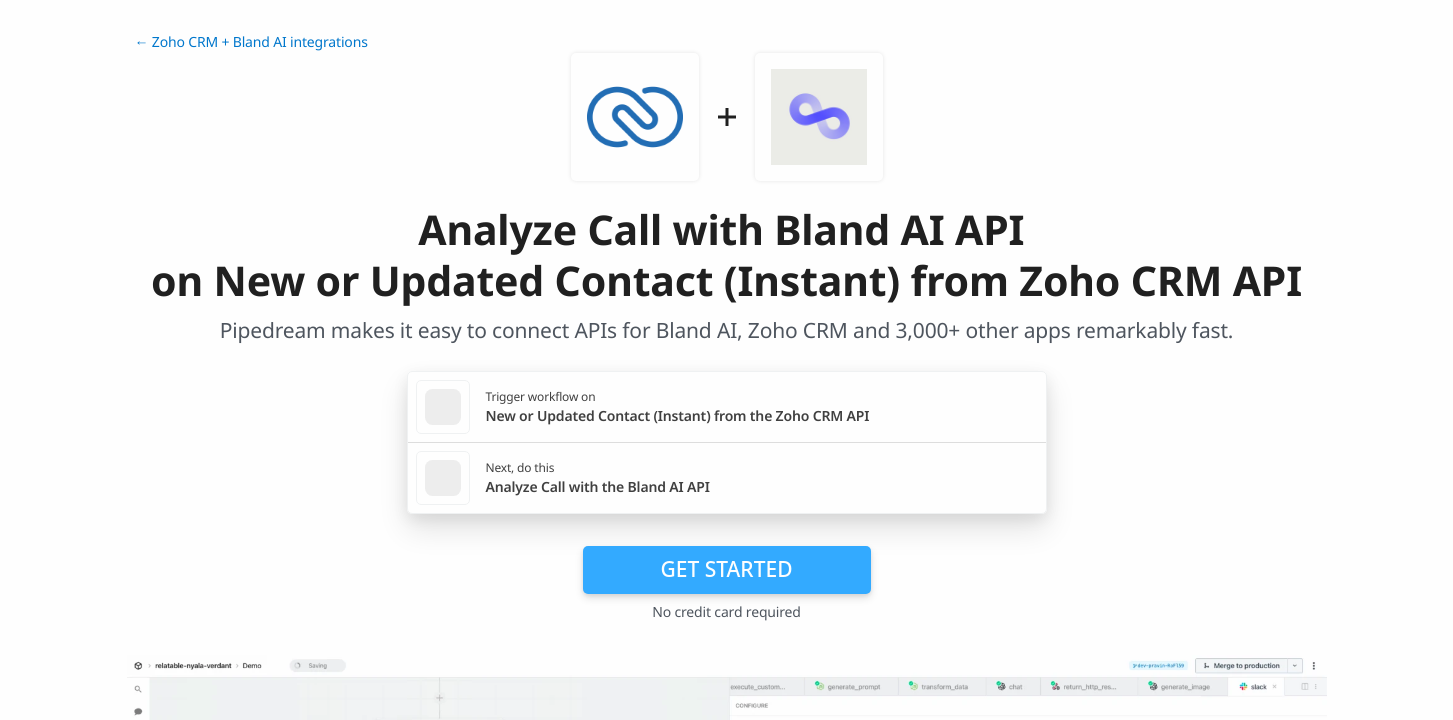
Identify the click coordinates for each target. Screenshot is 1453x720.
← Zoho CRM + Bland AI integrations (251, 42)
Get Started (727, 569)
